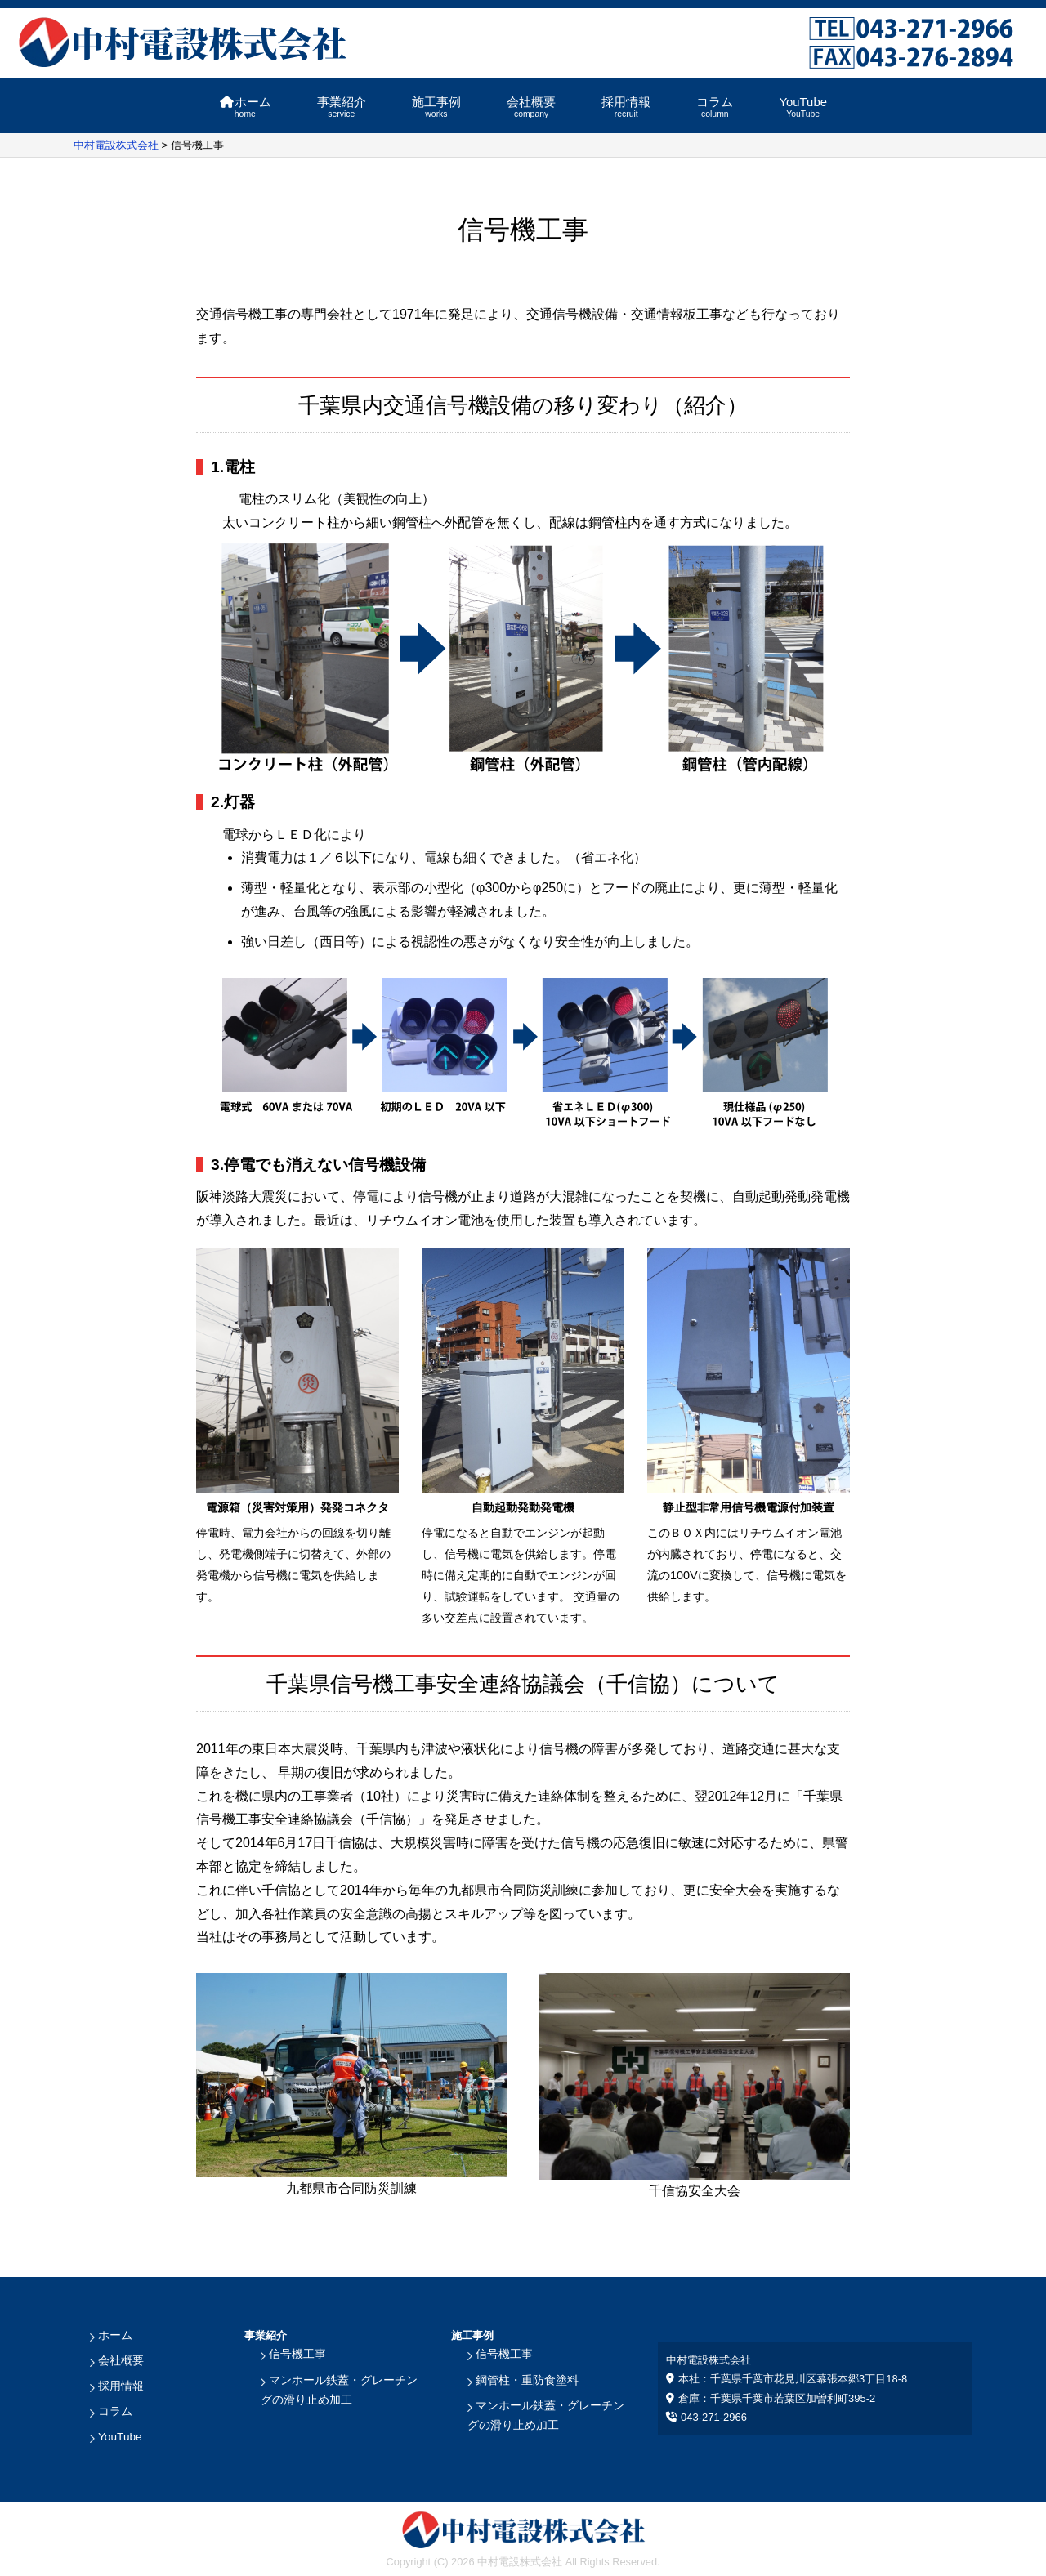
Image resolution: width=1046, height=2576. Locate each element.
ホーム (245, 107)
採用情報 (625, 107)
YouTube (802, 107)
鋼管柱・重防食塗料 (523, 2379)
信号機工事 (295, 2354)
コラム (714, 107)
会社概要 (531, 107)
